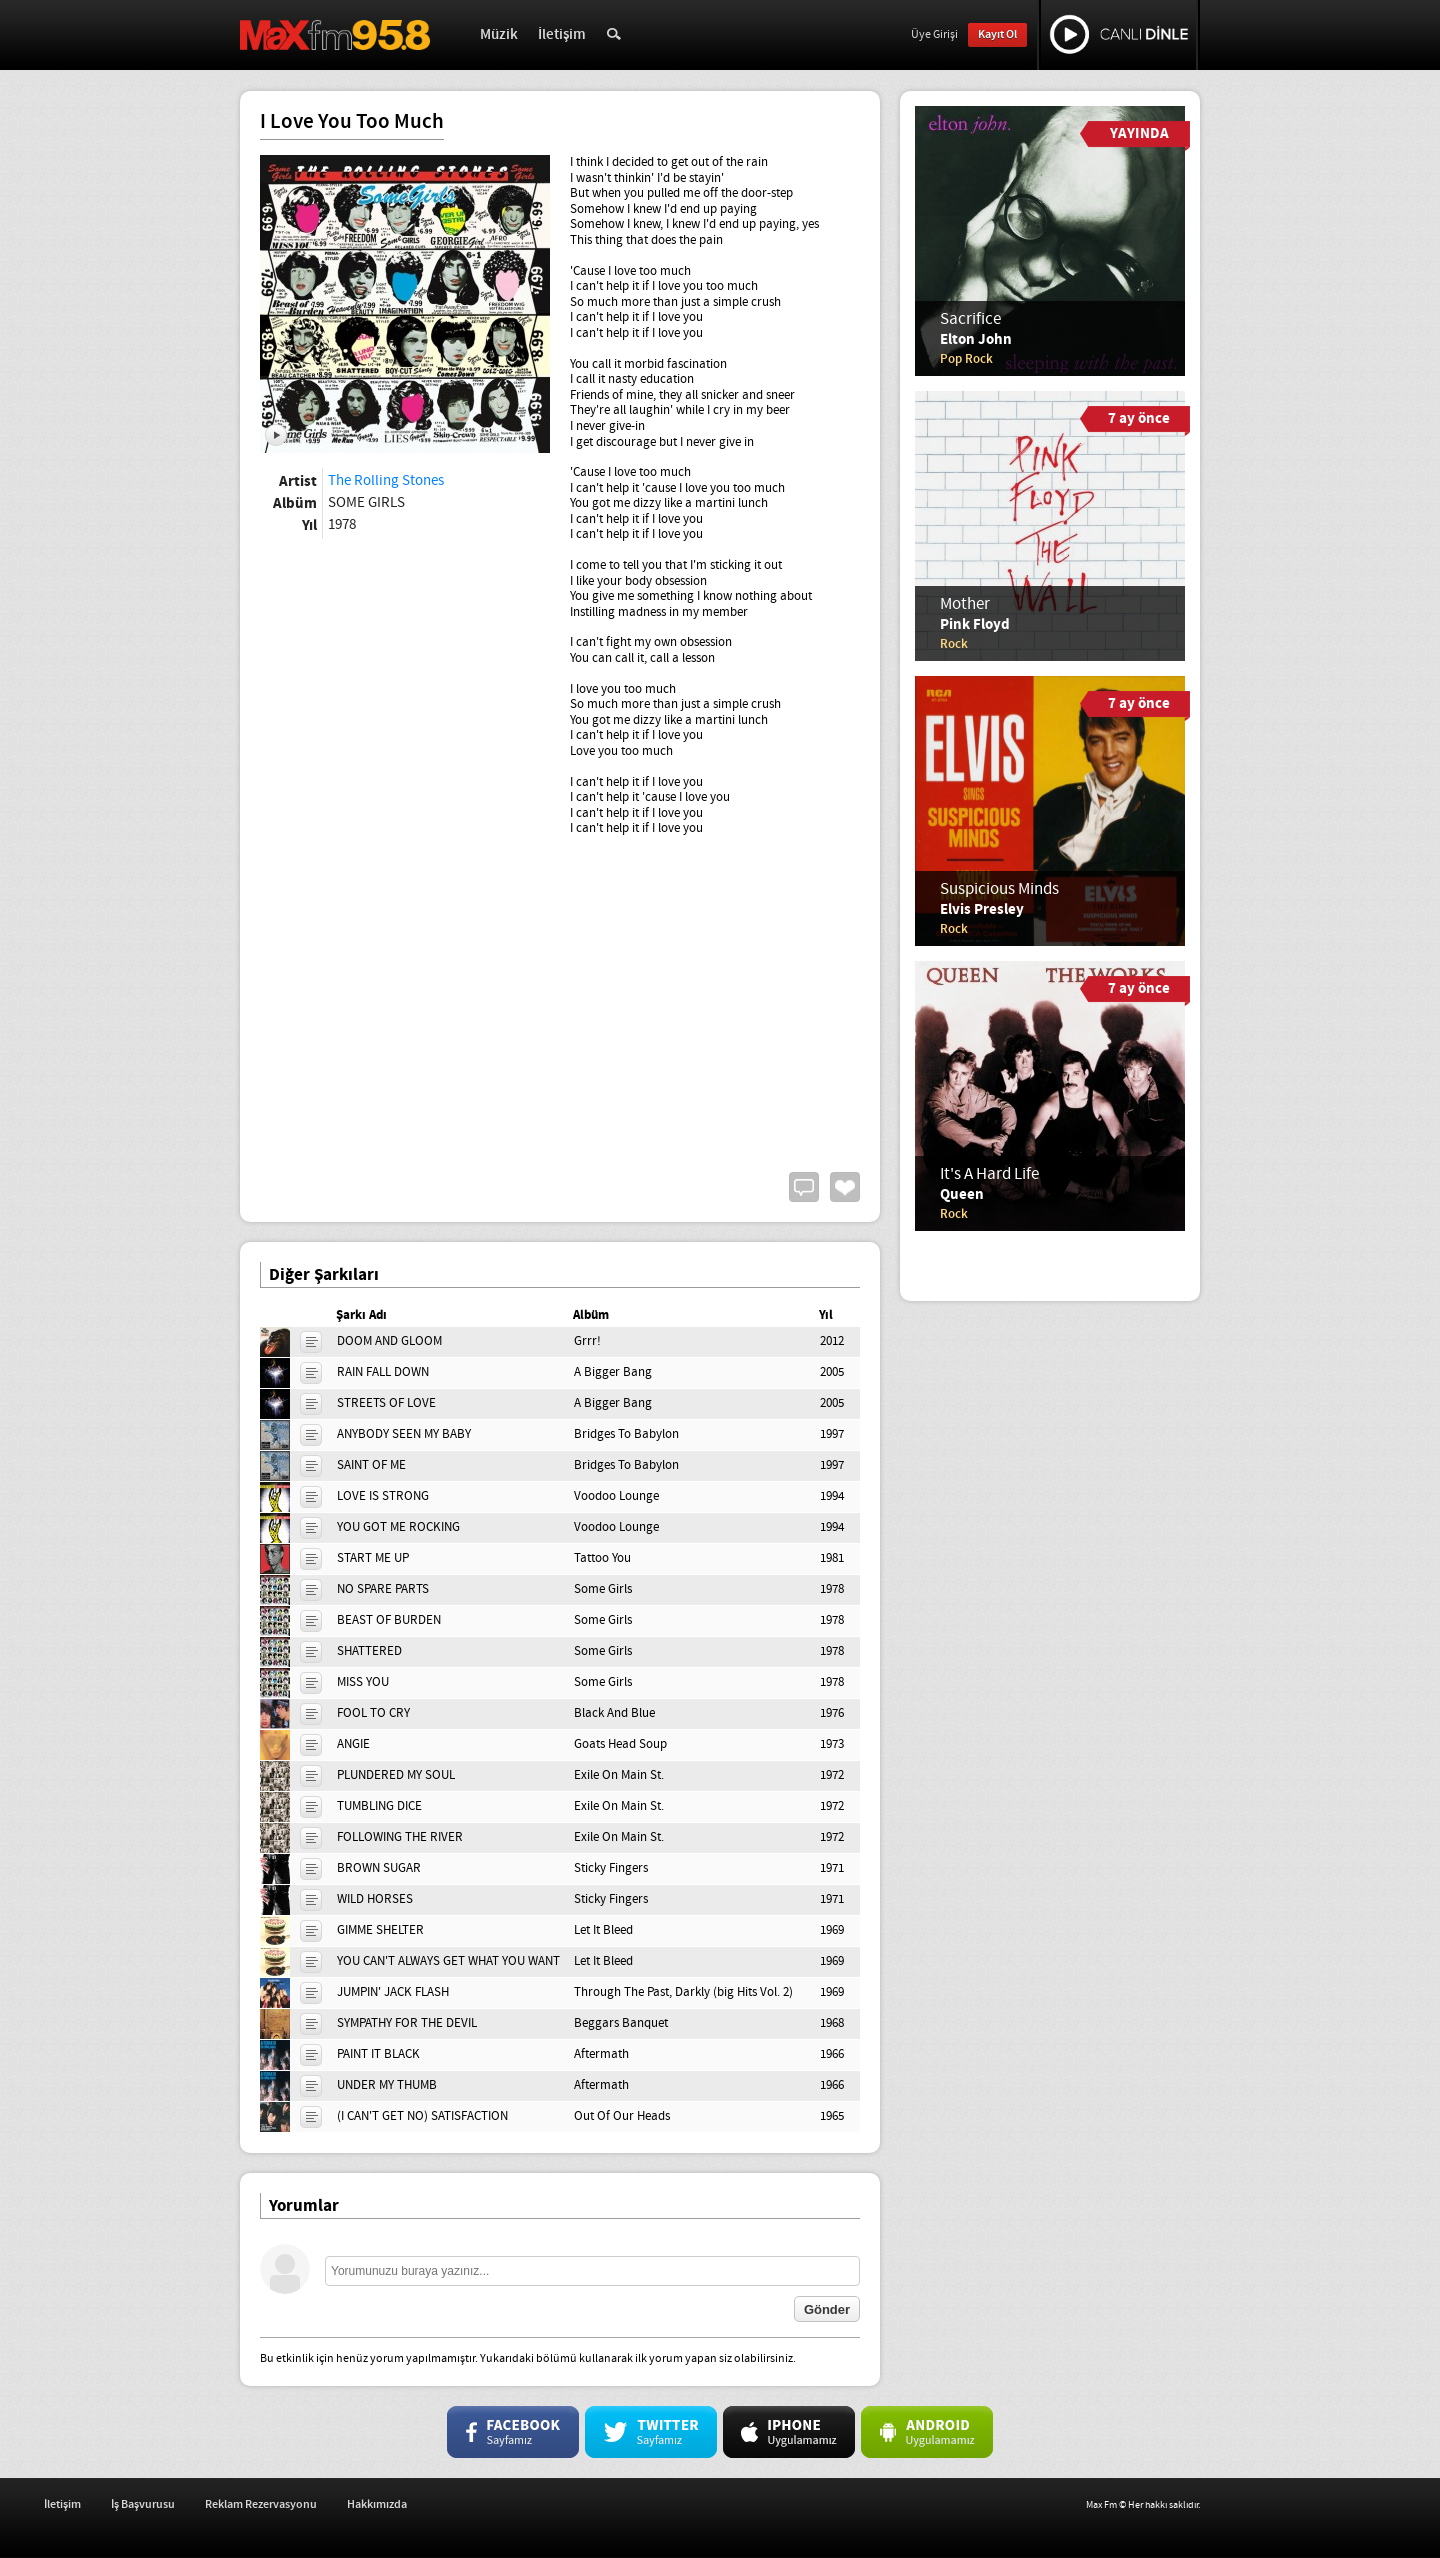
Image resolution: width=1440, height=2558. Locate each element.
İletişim (562, 35)
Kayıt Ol (997, 34)
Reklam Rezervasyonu (457, 2504)
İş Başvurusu (339, 2504)
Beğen (845, 1187)
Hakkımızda (573, 2504)
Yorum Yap (804, 1187)
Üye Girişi (934, 35)
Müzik (499, 35)
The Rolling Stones (386, 481)
